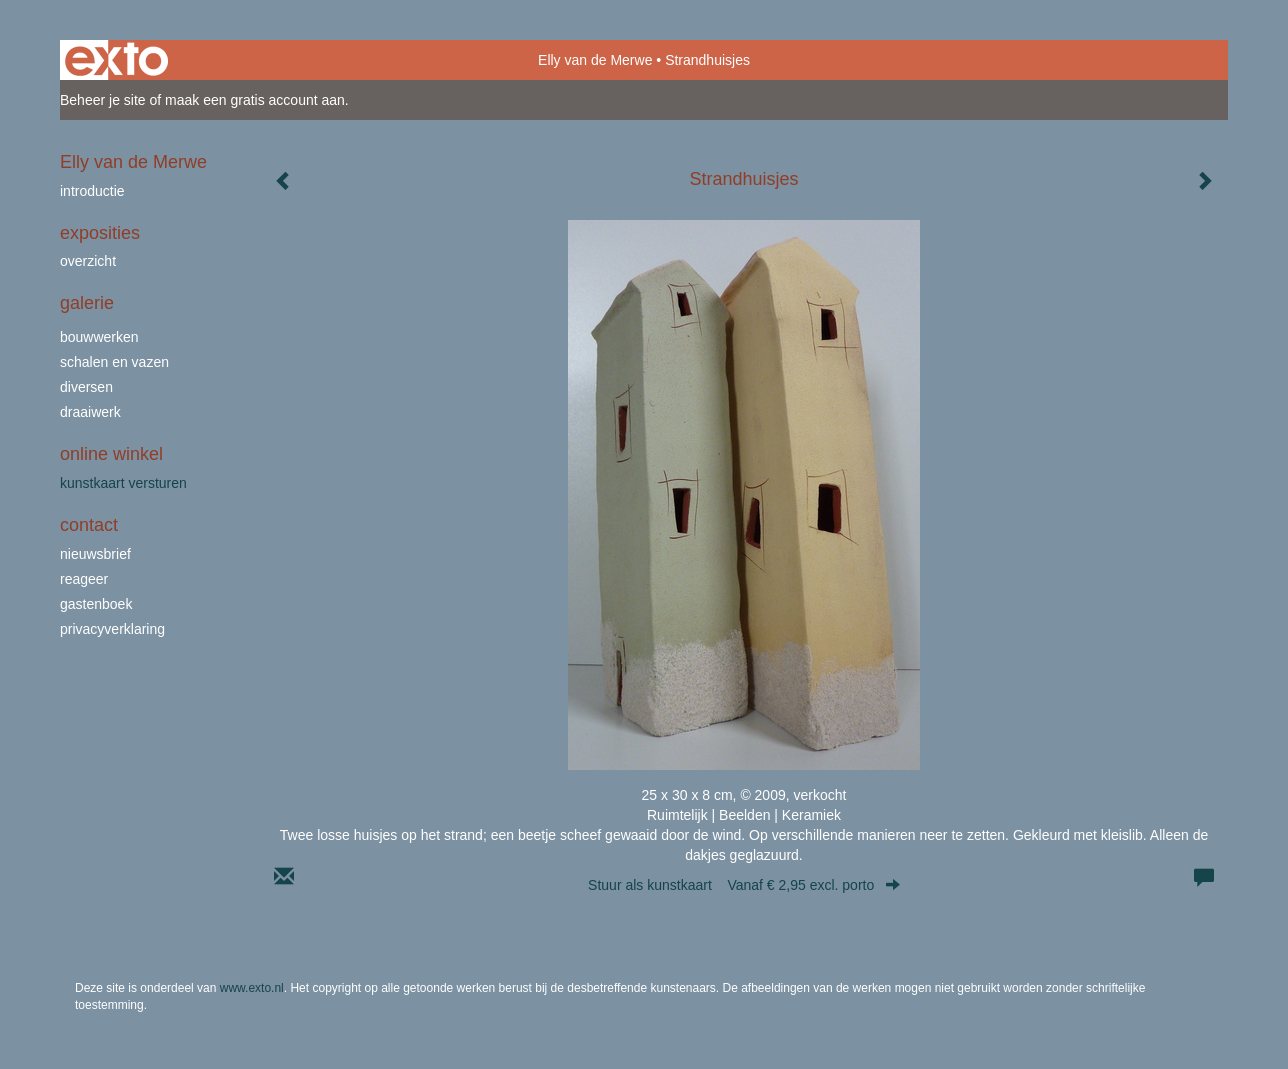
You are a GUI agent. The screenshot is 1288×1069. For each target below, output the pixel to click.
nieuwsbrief (95, 554)
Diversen (86, 387)
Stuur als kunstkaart (744, 885)
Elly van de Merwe (595, 60)
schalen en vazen (114, 362)
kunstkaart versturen (123, 483)
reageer (84, 579)
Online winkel (111, 454)
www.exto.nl (252, 988)
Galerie (87, 303)
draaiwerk (90, 412)
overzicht (88, 261)
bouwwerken (99, 337)
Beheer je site (103, 100)
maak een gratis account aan (255, 100)
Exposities (100, 233)
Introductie (92, 191)
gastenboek (96, 604)
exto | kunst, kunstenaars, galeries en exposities (116, 60)
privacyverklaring (112, 629)
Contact (89, 525)
